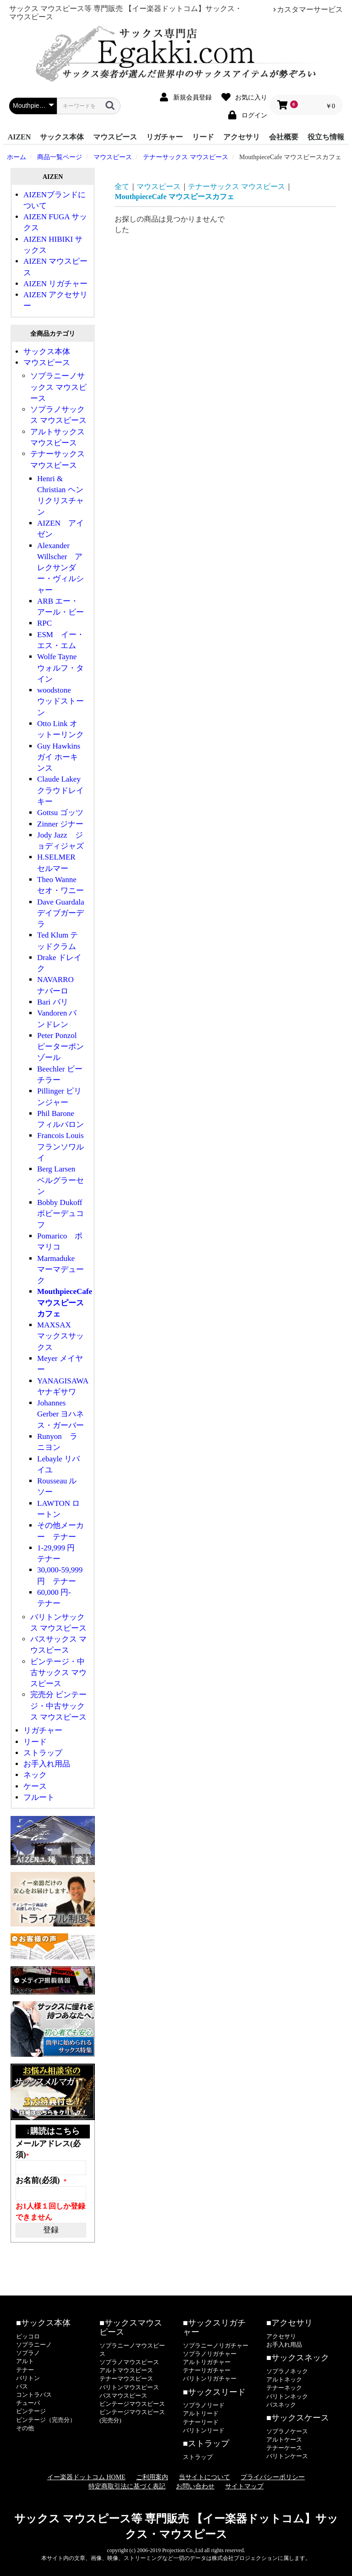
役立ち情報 (326, 137)
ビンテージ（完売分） (46, 2419)
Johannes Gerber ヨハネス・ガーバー (60, 1414)
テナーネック (284, 2387)
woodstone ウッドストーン (60, 701)
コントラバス (34, 2394)
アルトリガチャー (207, 2362)
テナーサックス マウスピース (236, 186)
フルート (39, 1797)
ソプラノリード (204, 2405)
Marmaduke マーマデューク (60, 1269)
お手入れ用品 (46, 1764)
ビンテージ (31, 2411)
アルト (25, 2361)
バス (22, 2386)
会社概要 (283, 137)
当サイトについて (204, 2477)
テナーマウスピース (126, 2378)
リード (203, 137)
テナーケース (284, 2447)
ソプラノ (28, 2352)
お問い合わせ (195, 2486)
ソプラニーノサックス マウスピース (58, 387)
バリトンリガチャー (209, 2378)
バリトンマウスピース (129, 2387)
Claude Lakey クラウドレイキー (60, 790)
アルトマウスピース (126, 2370)
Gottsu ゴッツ (60, 812)
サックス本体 (62, 137)
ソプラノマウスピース (129, 2362)
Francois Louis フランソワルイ (64, 1146)
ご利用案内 (152, 2477)
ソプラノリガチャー (209, 2353)
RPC (44, 623)
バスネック (281, 2404)
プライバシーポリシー (273, 2477)
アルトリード (201, 2413)
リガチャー (164, 137)
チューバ (28, 2402)
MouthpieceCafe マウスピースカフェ (64, 1302)
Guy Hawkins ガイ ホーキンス (58, 757)
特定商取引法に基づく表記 (126, 2486)
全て (122, 186)
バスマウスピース (123, 2395)
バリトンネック (287, 2396)
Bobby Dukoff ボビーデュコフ (63, 1213)
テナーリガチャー (207, 2370)
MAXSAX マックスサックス (60, 1336)
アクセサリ (241, 137)
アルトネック (284, 2379)
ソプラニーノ (34, 2344)
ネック (35, 1775)
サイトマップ (244, 2486)
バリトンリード (204, 2430)
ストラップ (42, 1753)
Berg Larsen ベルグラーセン (60, 1180)
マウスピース (115, 137)
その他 (25, 2428)
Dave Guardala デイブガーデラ (64, 913)
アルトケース (284, 2439)
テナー (25, 2369)
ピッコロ (28, 2336)
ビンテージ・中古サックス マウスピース (58, 1672)
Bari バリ (52, 1002)
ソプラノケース (287, 2431)
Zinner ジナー (60, 824)
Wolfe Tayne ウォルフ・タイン (60, 667)
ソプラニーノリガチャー (215, 2345)
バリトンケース (287, 2456)
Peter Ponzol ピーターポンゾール (60, 1046)
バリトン (28, 2378)
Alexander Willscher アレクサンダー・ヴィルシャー (60, 567)
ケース (35, 1786)
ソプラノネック (287, 2371)
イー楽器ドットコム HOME (86, 2477)
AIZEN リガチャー (55, 283)
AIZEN (19, 137)
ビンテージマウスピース (132, 2403)
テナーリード (201, 2422)
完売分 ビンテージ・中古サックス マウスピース (58, 1705)
